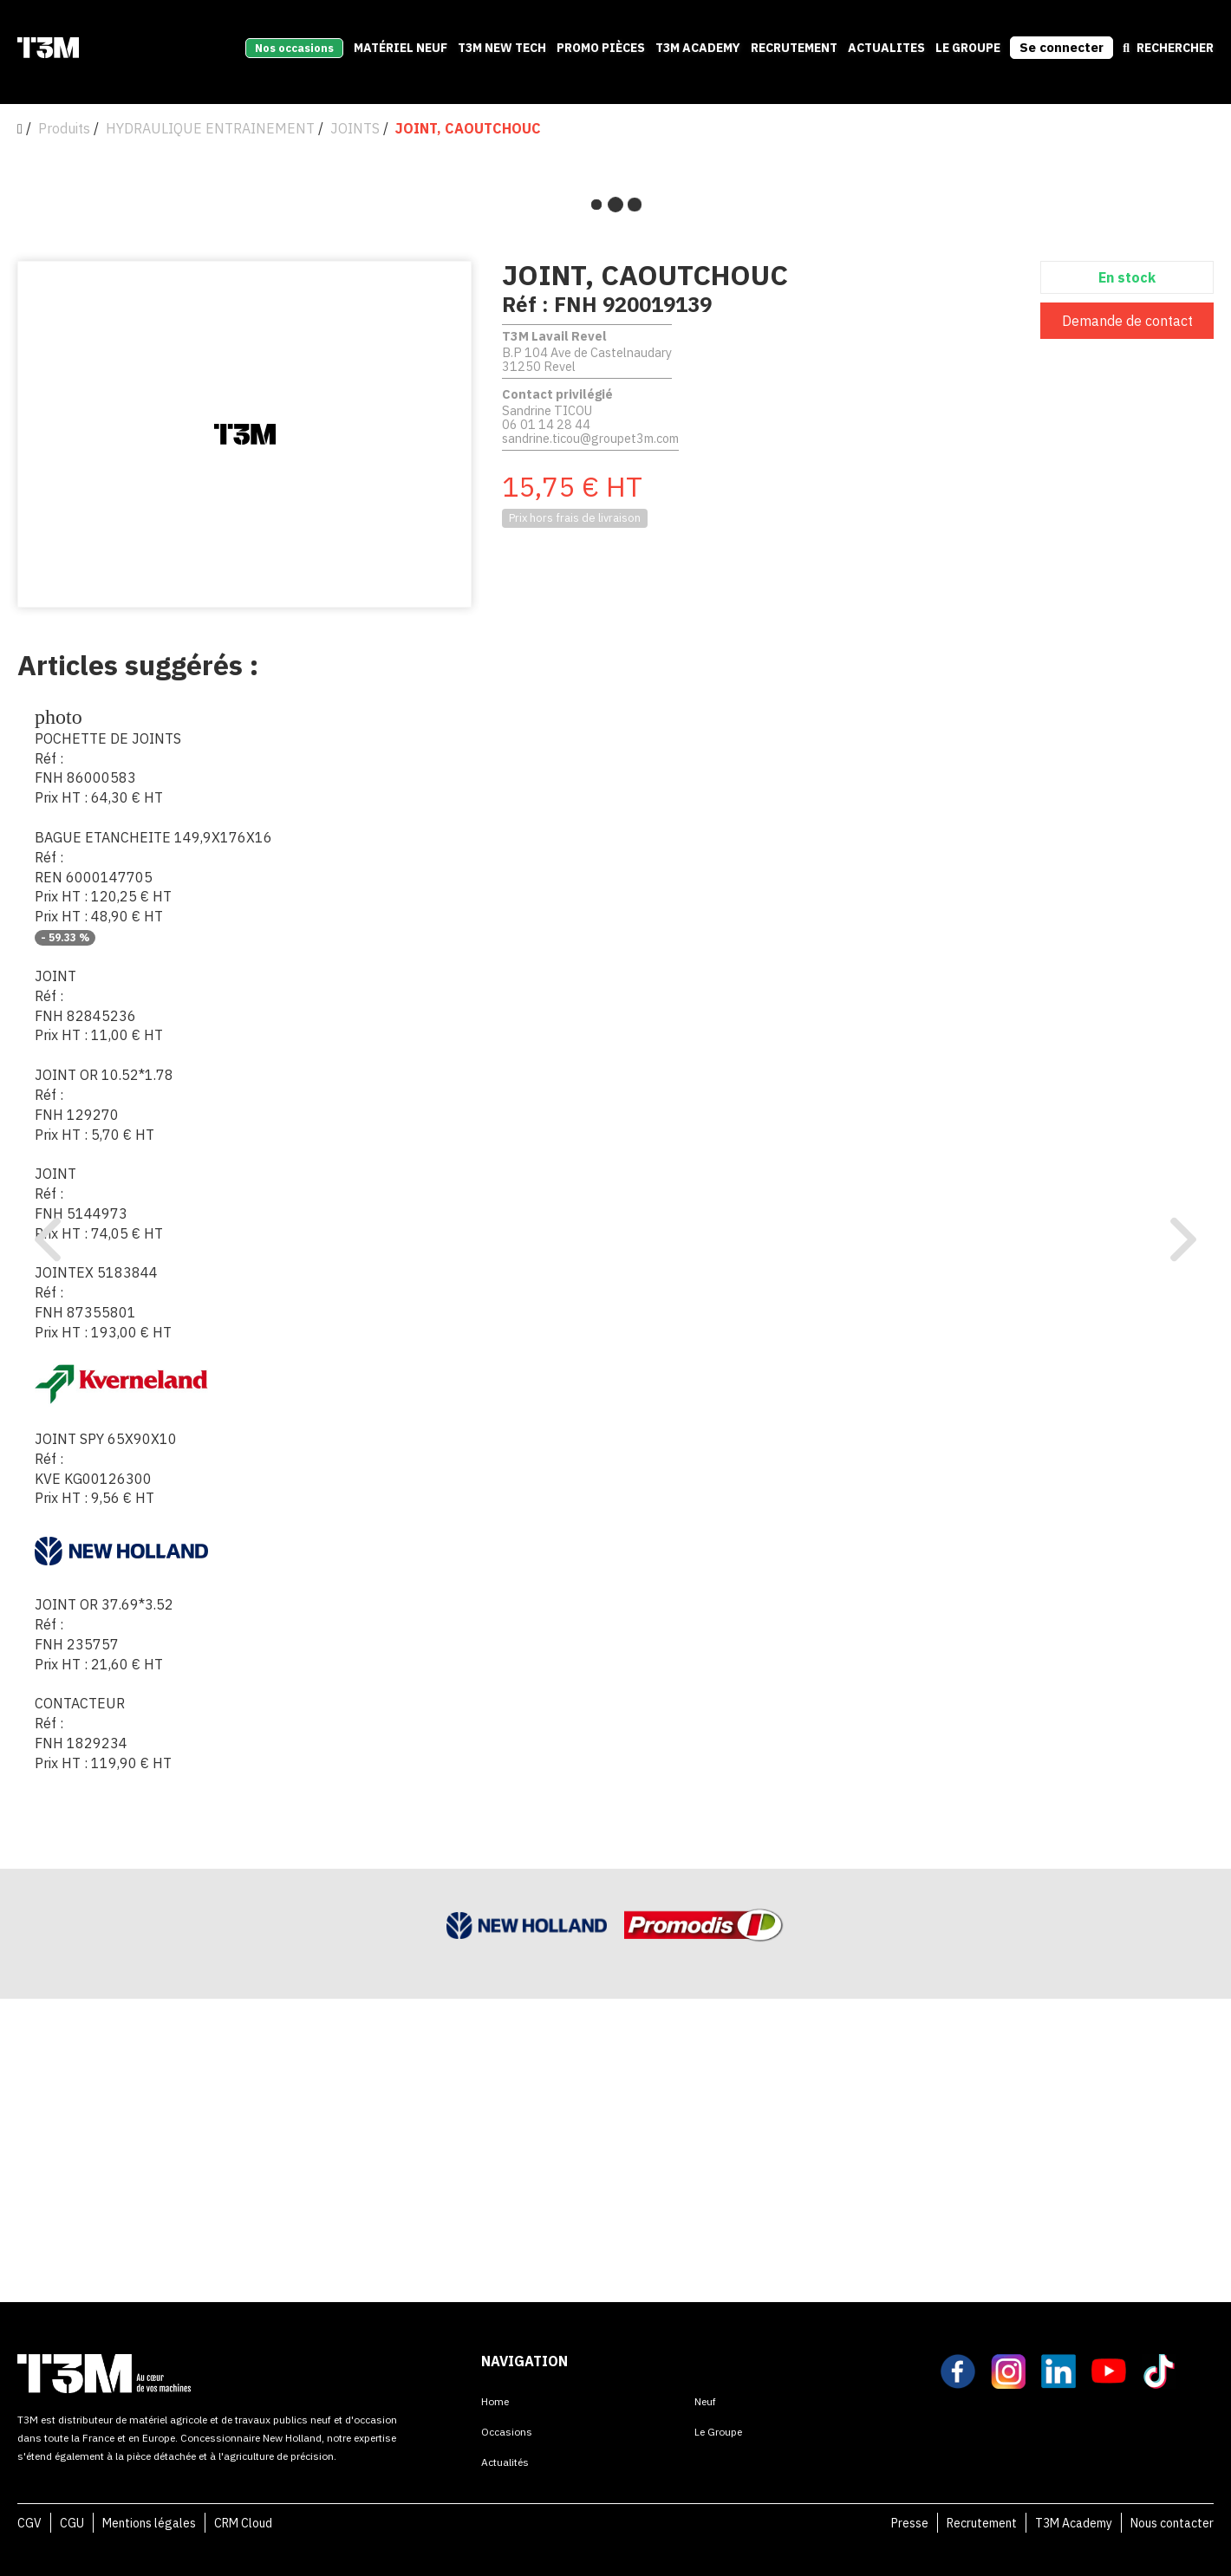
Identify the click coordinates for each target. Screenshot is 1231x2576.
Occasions (506, 2431)
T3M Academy (697, 48)
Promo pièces (601, 48)
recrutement (794, 48)
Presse (909, 2523)
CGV (29, 2523)
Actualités (505, 2462)
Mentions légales (149, 2523)
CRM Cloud (243, 2523)
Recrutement (982, 2523)
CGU (72, 2523)
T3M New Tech (502, 48)
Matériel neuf (400, 48)
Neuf (705, 2401)
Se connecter (1061, 47)
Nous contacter (1172, 2523)
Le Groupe (967, 48)
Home (495, 2401)
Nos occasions (294, 48)
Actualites (886, 48)
